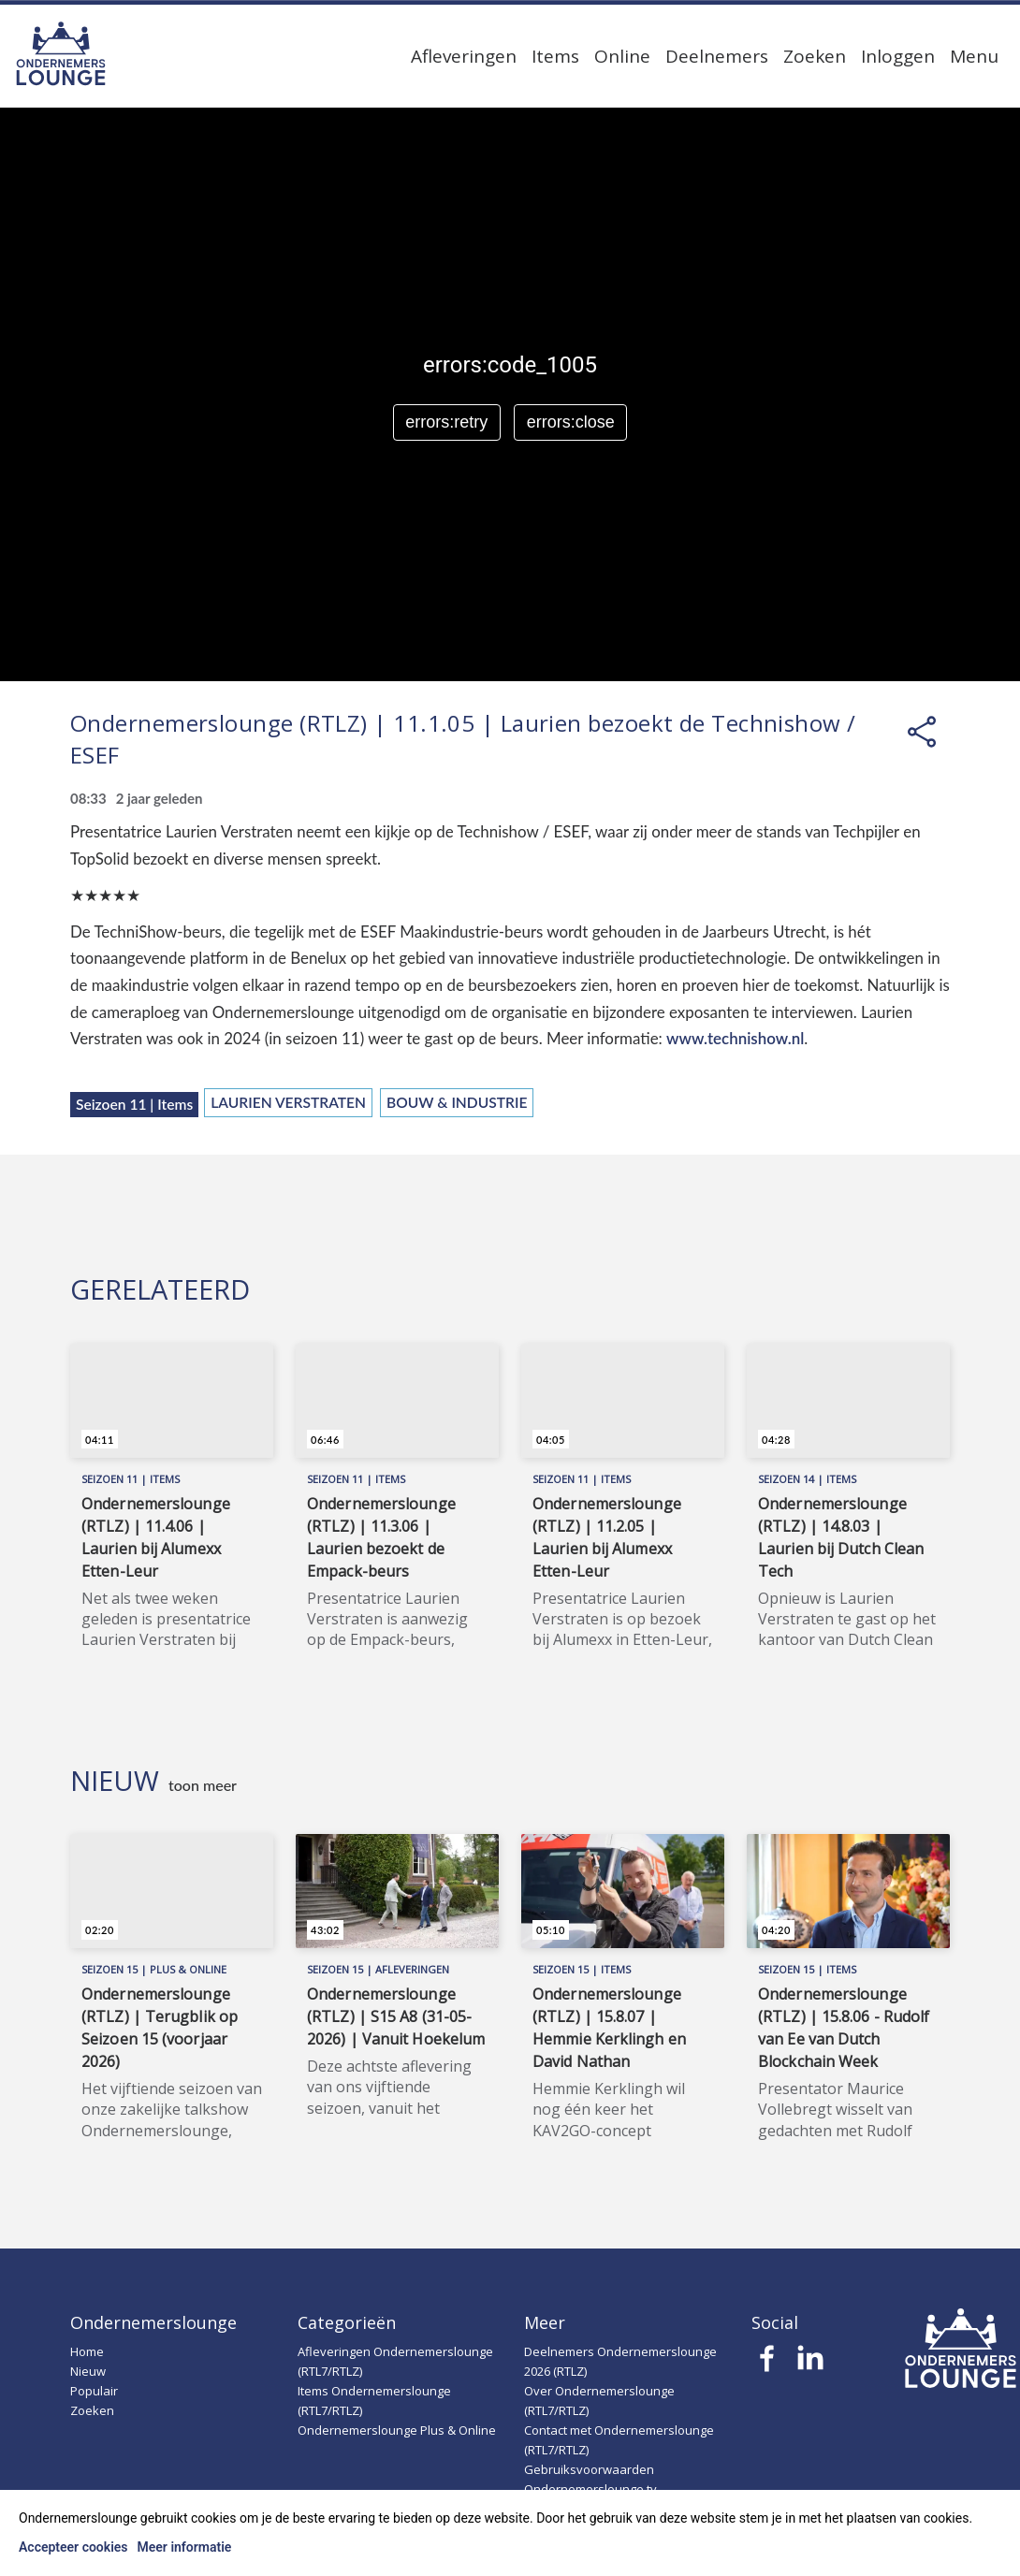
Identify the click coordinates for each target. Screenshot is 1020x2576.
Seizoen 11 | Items (134, 1104)
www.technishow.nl (735, 1038)
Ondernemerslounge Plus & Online (397, 2430)
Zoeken (814, 56)
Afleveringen (464, 56)
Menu (974, 56)
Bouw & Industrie (456, 1102)
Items (555, 56)
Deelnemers (716, 56)
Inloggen (898, 56)
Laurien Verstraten (288, 1102)
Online (622, 56)
